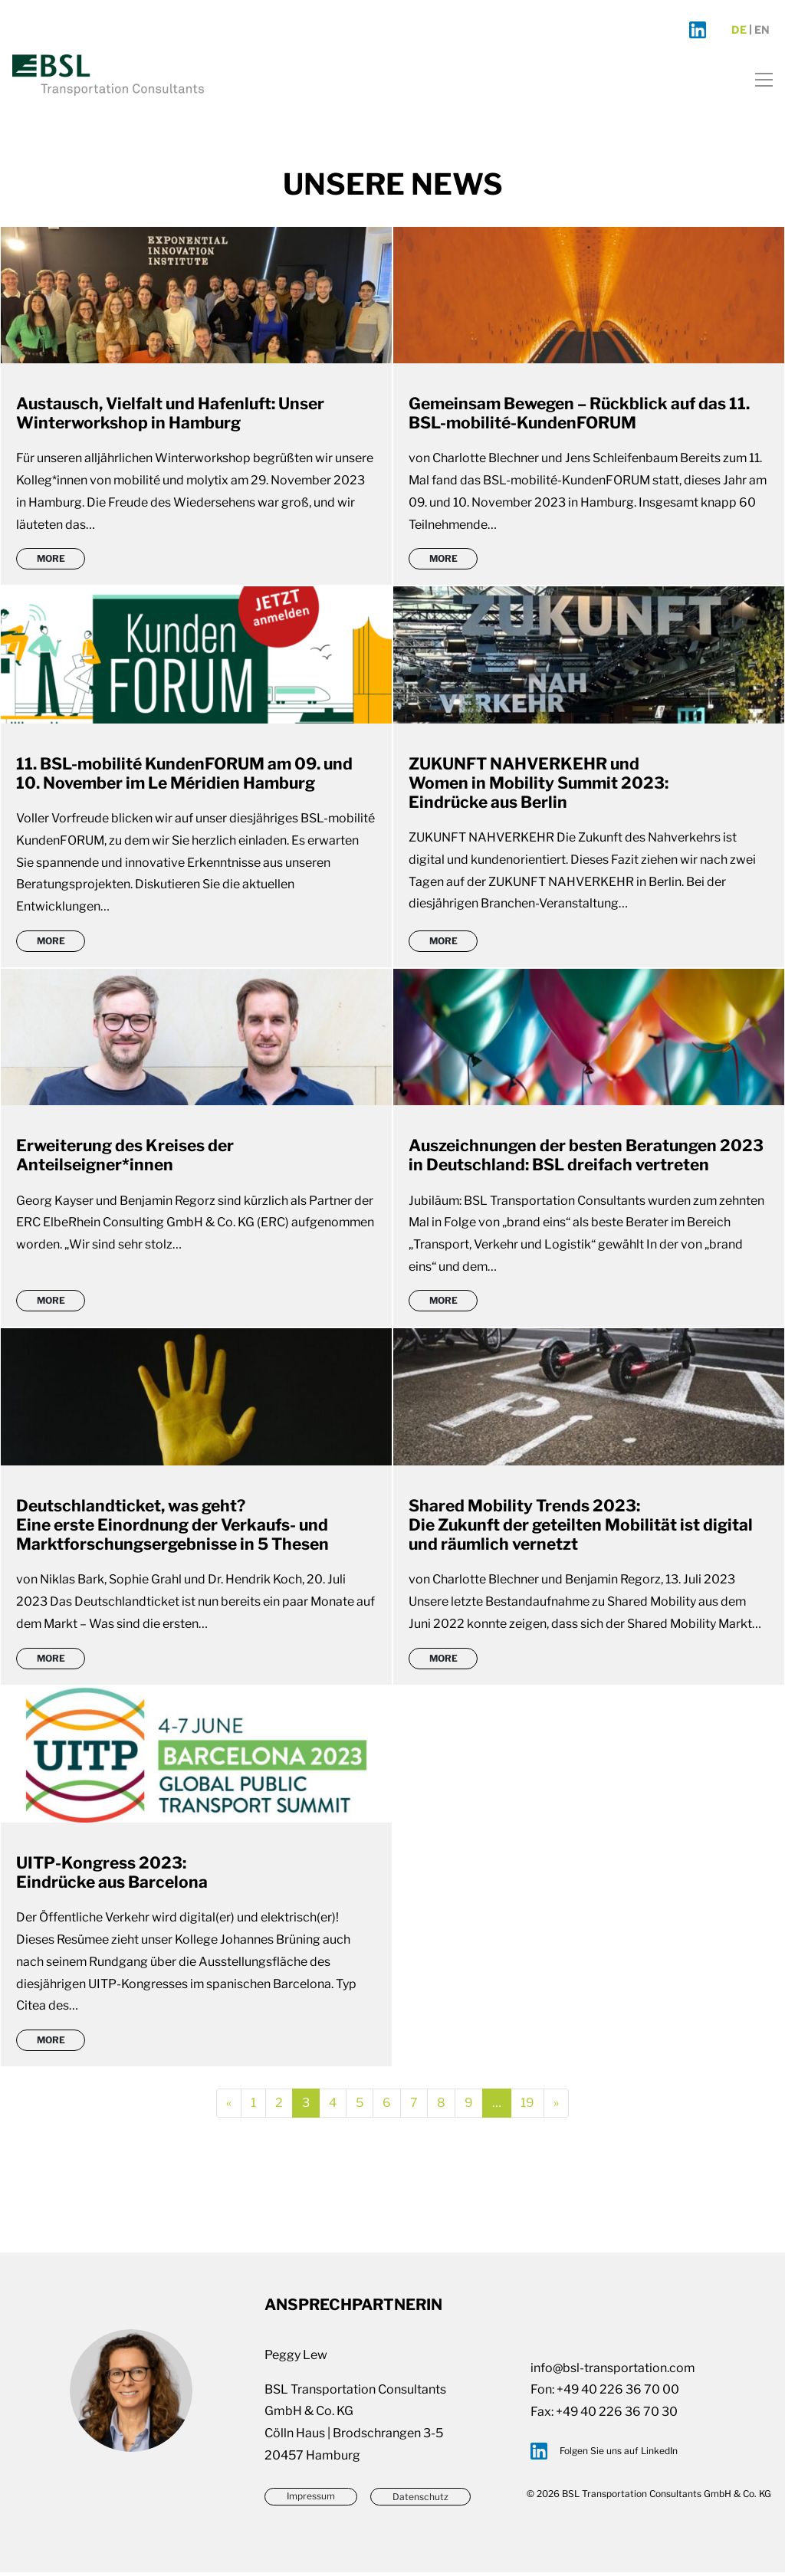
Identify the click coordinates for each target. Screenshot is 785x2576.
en (762, 31)
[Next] (556, 2107)
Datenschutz (420, 2500)
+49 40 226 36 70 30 (617, 2415)
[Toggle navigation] (758, 79)
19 (532, 2106)
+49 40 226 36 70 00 (618, 2393)
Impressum (311, 2500)
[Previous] (228, 2107)
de (739, 31)
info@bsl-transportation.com (612, 2371)
